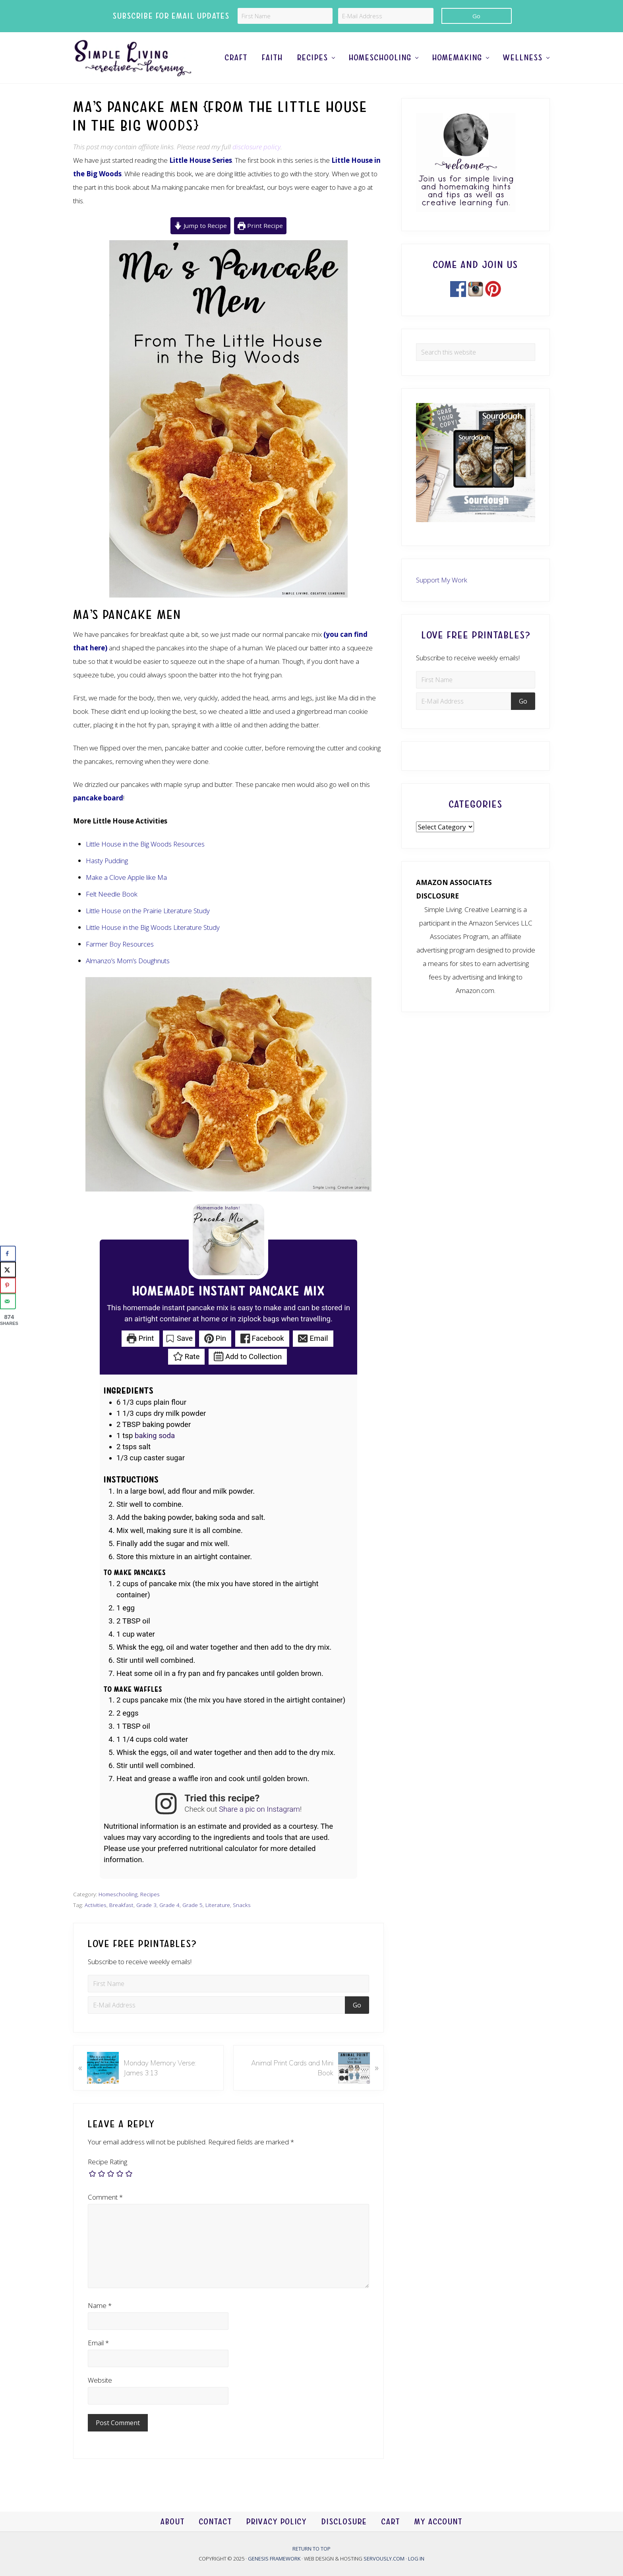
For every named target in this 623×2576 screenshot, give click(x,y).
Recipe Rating (107, 2161)
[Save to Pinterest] (8, 1286)
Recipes (150, 1894)
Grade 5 (192, 1905)
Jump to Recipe (200, 225)
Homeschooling (118, 1894)
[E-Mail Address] (385, 16)
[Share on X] (8, 1270)
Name (100, 2305)
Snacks (242, 1905)
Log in (416, 2558)
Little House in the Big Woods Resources (145, 843)
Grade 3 (146, 1905)
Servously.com (384, 2558)
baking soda (155, 1435)
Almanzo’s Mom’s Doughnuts (128, 960)
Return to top (311, 2548)
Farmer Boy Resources (120, 944)
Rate (186, 1356)
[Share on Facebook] (8, 1254)
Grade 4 (169, 1905)
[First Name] (285, 16)
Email (313, 1338)
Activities (95, 1905)
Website (100, 2380)
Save (179, 1338)
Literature (217, 1905)
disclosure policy (256, 146)
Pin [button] (215, 1338)
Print (140, 1338)
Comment (105, 2197)
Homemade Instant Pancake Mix (228, 1291)
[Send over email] (8, 1301)
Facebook (262, 1338)
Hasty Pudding (107, 860)
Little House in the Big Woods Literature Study (153, 927)
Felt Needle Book (111, 894)
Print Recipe (260, 225)
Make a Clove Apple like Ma (126, 877)
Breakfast (121, 1905)
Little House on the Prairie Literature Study (148, 910)
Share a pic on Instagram (259, 1809)
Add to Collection (248, 1356)
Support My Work (441, 579)
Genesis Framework (275, 2558)
